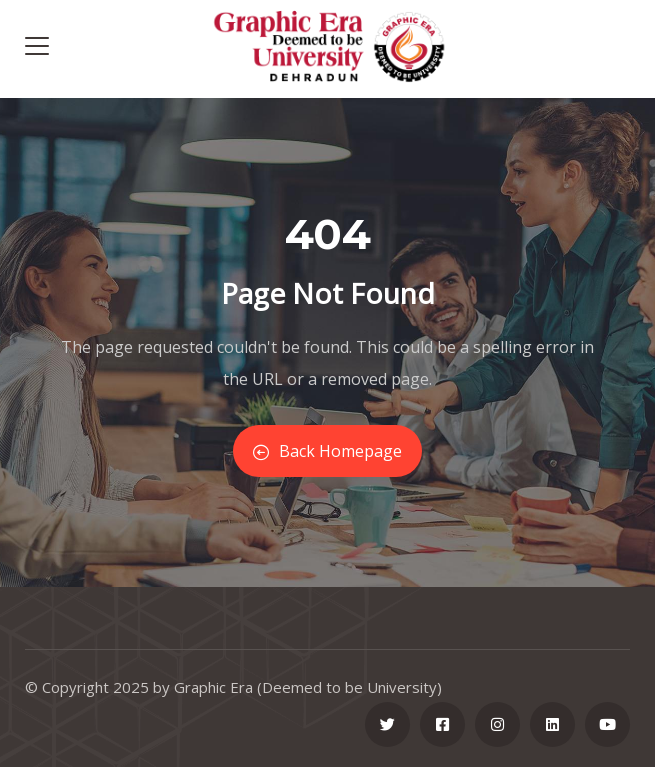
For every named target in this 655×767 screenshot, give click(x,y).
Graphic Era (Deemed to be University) (308, 687)
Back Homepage (327, 451)
